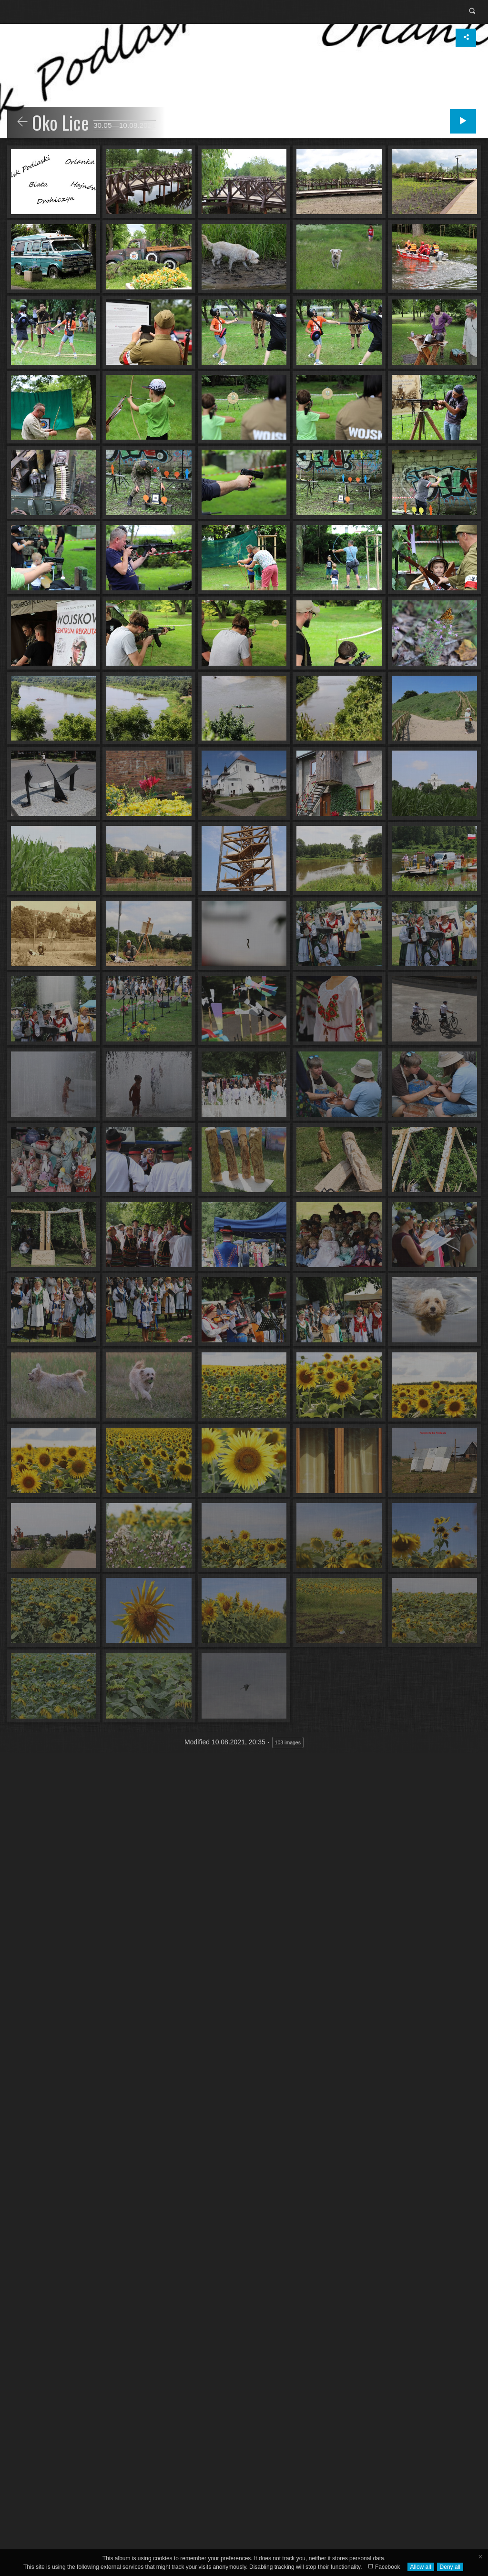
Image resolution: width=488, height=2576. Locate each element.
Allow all (420, 2567)
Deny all (450, 2567)
